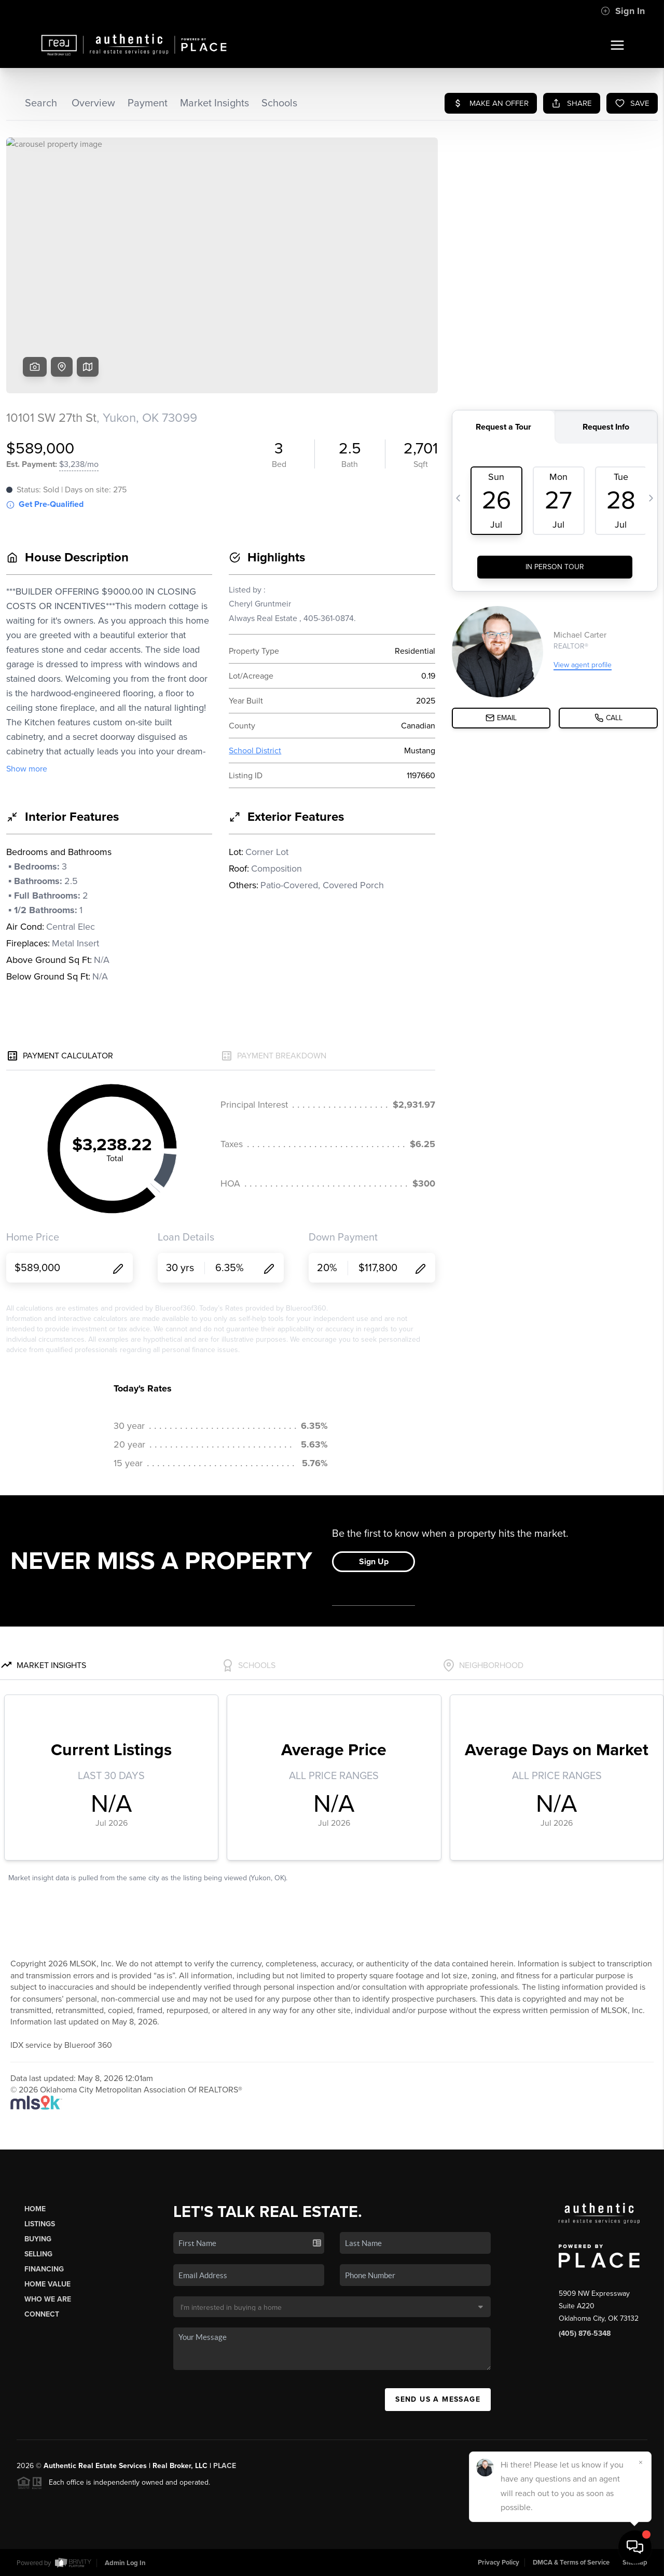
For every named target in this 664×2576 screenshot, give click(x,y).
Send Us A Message (437, 2399)
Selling (38, 2254)
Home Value (47, 2284)
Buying (37, 2239)
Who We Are (47, 2299)
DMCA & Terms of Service (571, 2562)
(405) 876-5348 (585, 2333)
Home (35, 2209)
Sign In (623, 11)
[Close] (641, 2462)
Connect (41, 2314)
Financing (44, 2269)
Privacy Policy (498, 2562)
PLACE (224, 2465)
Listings (39, 2224)
